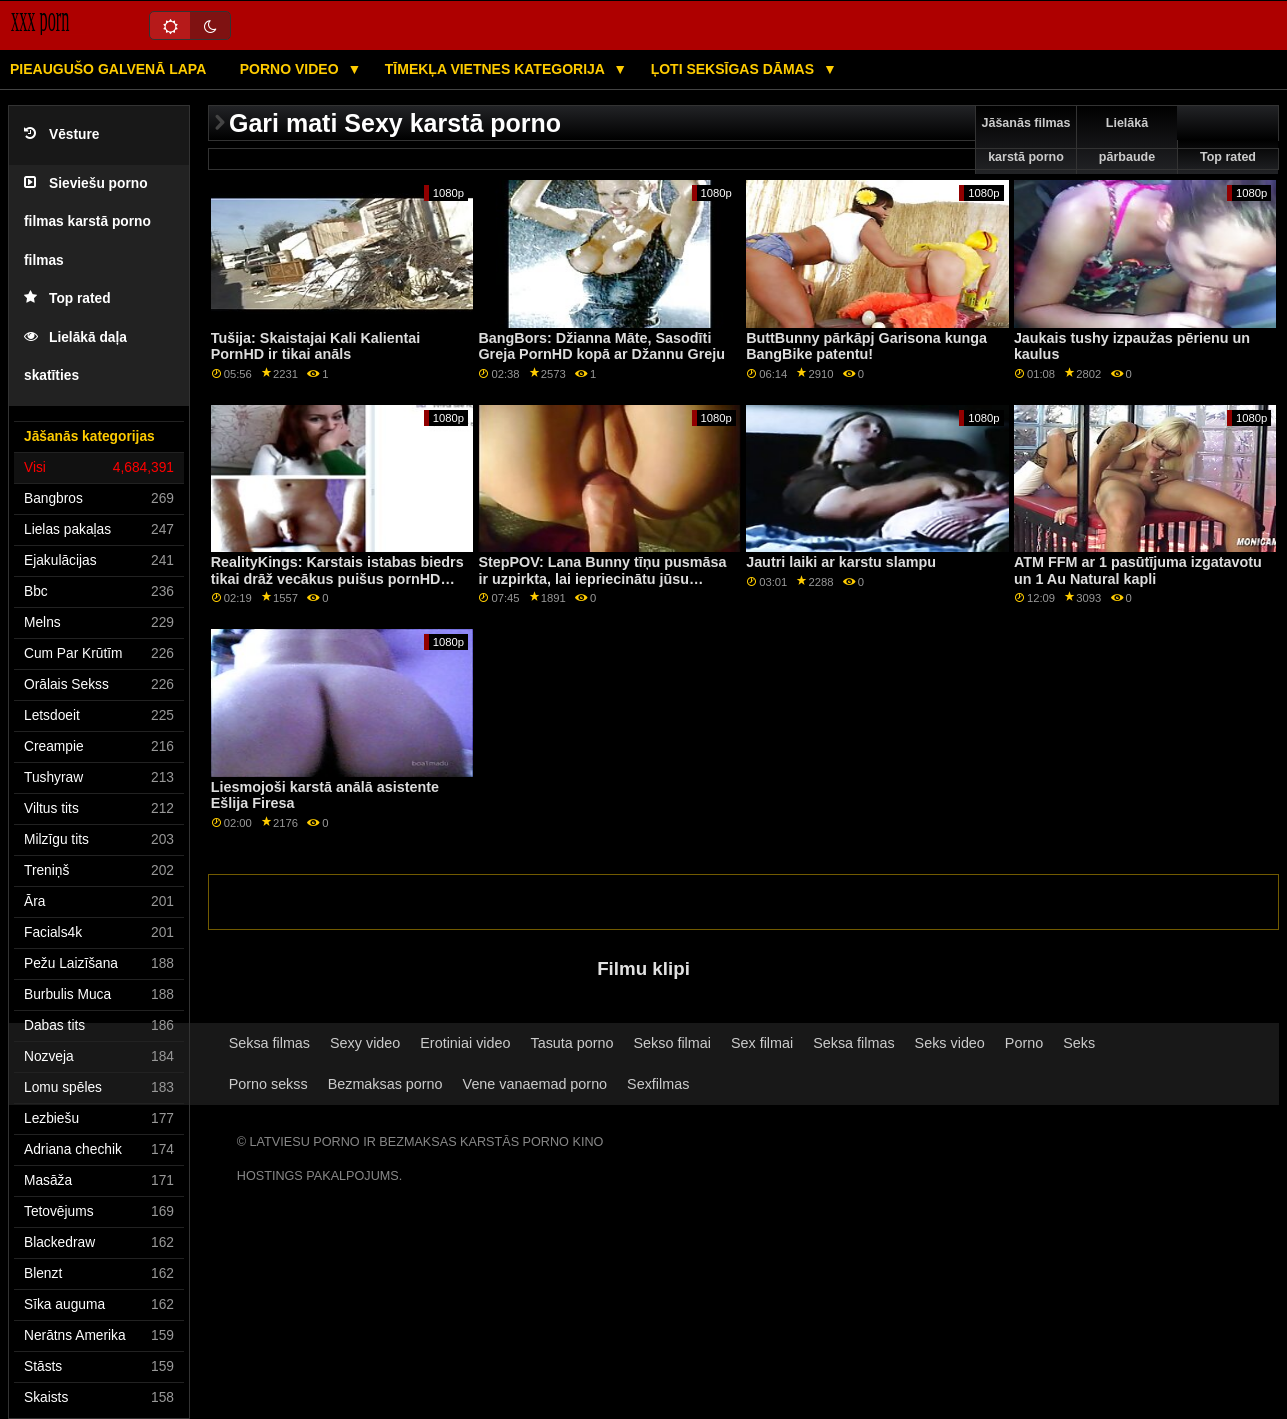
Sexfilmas (658, 1084)
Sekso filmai (672, 1043)
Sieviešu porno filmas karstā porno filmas (87, 222)
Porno (1024, 1043)
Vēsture (61, 134)
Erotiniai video (465, 1043)
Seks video (950, 1043)
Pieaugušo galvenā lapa (108, 69)
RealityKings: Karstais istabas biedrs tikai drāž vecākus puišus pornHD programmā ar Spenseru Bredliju (337, 578)
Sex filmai (762, 1043)
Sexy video (365, 1043)
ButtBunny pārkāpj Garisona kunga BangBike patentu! (866, 346)
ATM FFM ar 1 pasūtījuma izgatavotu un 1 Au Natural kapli (1138, 570)
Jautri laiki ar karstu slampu (841, 562)
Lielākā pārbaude (1127, 140)
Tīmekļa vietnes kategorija (497, 69)
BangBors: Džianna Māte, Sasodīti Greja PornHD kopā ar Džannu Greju (601, 346)
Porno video (291, 69)
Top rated (67, 298)
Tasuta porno (572, 1043)
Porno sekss (268, 1084)
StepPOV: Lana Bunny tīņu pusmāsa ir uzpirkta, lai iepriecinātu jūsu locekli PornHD (602, 578)
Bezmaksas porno (385, 1084)
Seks (1079, 1043)
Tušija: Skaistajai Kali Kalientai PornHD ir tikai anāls (316, 346)
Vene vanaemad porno (535, 1084)
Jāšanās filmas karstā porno (1026, 140)
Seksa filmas (269, 1043)
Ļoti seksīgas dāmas (734, 69)
